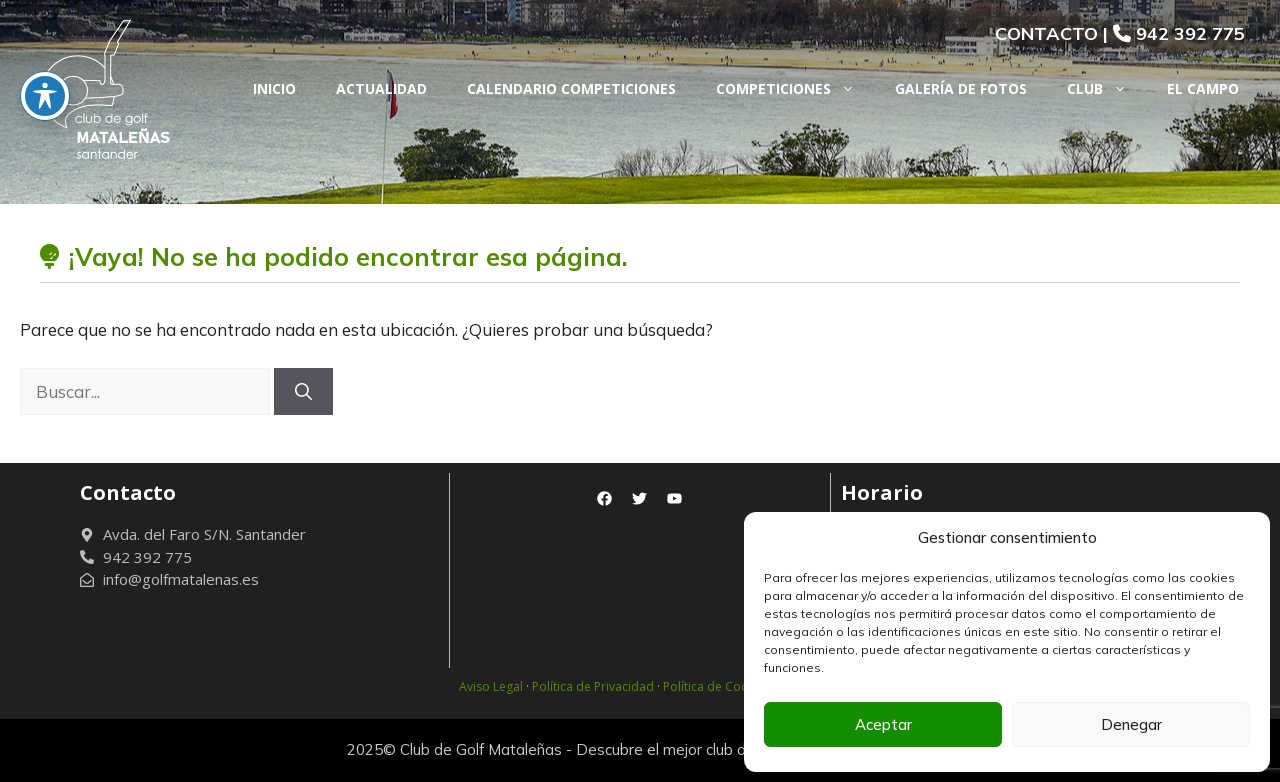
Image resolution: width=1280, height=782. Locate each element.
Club (1107, 89)
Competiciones (795, 89)
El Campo (1203, 88)
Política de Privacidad (593, 686)
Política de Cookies (717, 686)
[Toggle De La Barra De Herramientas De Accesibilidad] (45, 61)
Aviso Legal (491, 686)
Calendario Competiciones (571, 88)
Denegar (1131, 724)
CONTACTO (1046, 33)
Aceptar (883, 724)
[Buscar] (303, 392)
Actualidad (381, 88)
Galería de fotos (961, 88)
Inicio (274, 88)
